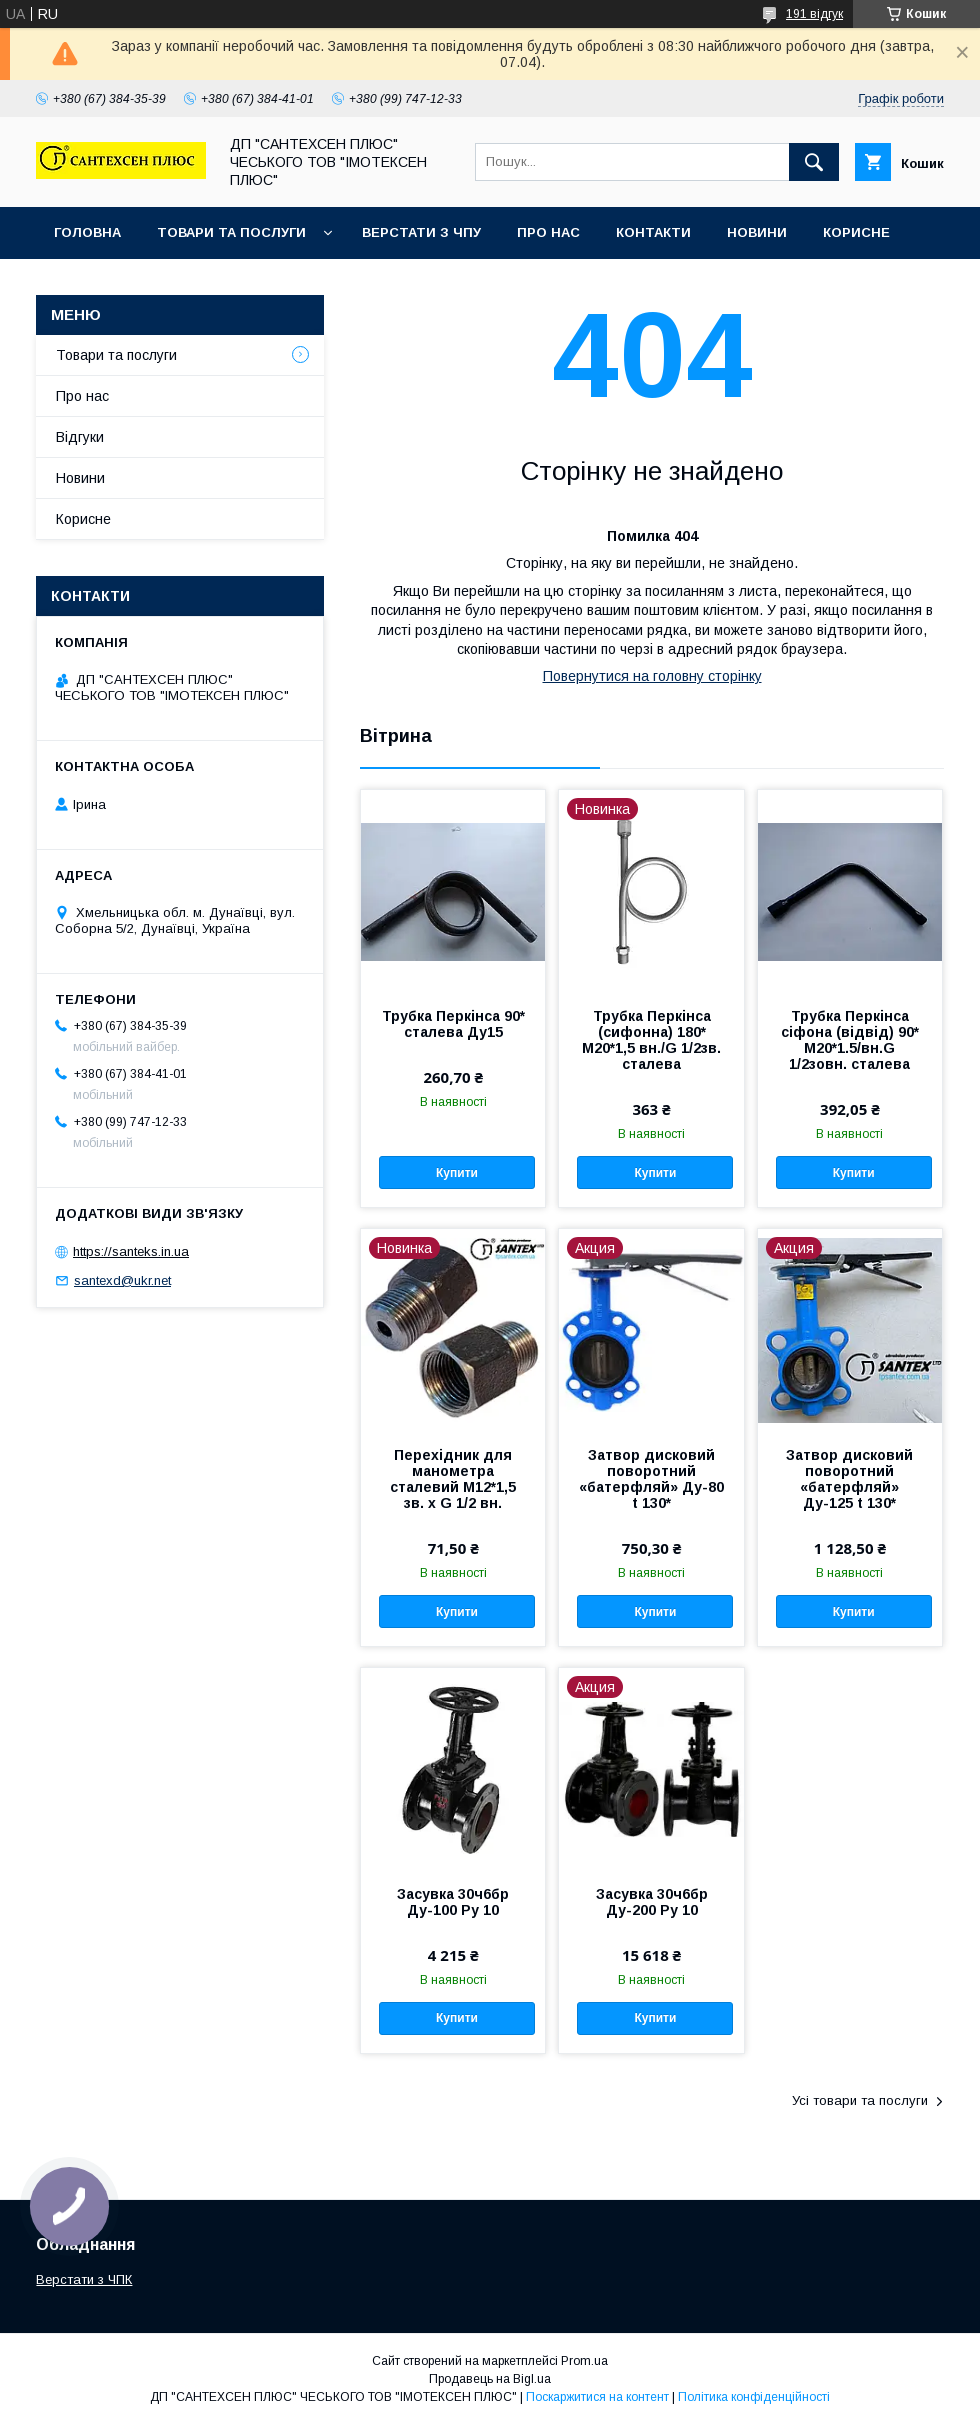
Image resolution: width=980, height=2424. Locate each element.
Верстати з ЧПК (84, 2279)
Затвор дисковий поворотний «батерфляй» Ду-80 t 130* (651, 1479)
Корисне (856, 232)
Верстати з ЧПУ (421, 232)
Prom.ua (584, 2361)
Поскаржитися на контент (597, 2397)
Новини (757, 232)
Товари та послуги (231, 232)
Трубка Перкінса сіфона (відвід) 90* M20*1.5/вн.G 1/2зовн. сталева (850, 1040)
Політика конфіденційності (754, 2397)
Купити (457, 1173)
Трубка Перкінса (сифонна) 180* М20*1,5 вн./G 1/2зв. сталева (651, 1040)
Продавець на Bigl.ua (490, 2379)
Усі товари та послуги (860, 2100)
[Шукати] (814, 162)
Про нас (548, 232)
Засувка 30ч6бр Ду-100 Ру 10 (453, 1902)
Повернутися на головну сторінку (652, 676)
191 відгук (814, 14)
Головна (87, 232)
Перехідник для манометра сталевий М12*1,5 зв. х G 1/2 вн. (453, 1479)
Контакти (653, 232)
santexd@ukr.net (122, 1280)
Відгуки (80, 437)
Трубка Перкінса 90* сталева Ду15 (453, 1024)
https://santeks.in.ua (131, 1251)
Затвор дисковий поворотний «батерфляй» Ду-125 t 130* (849, 1479)
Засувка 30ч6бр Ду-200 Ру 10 (652, 1902)
